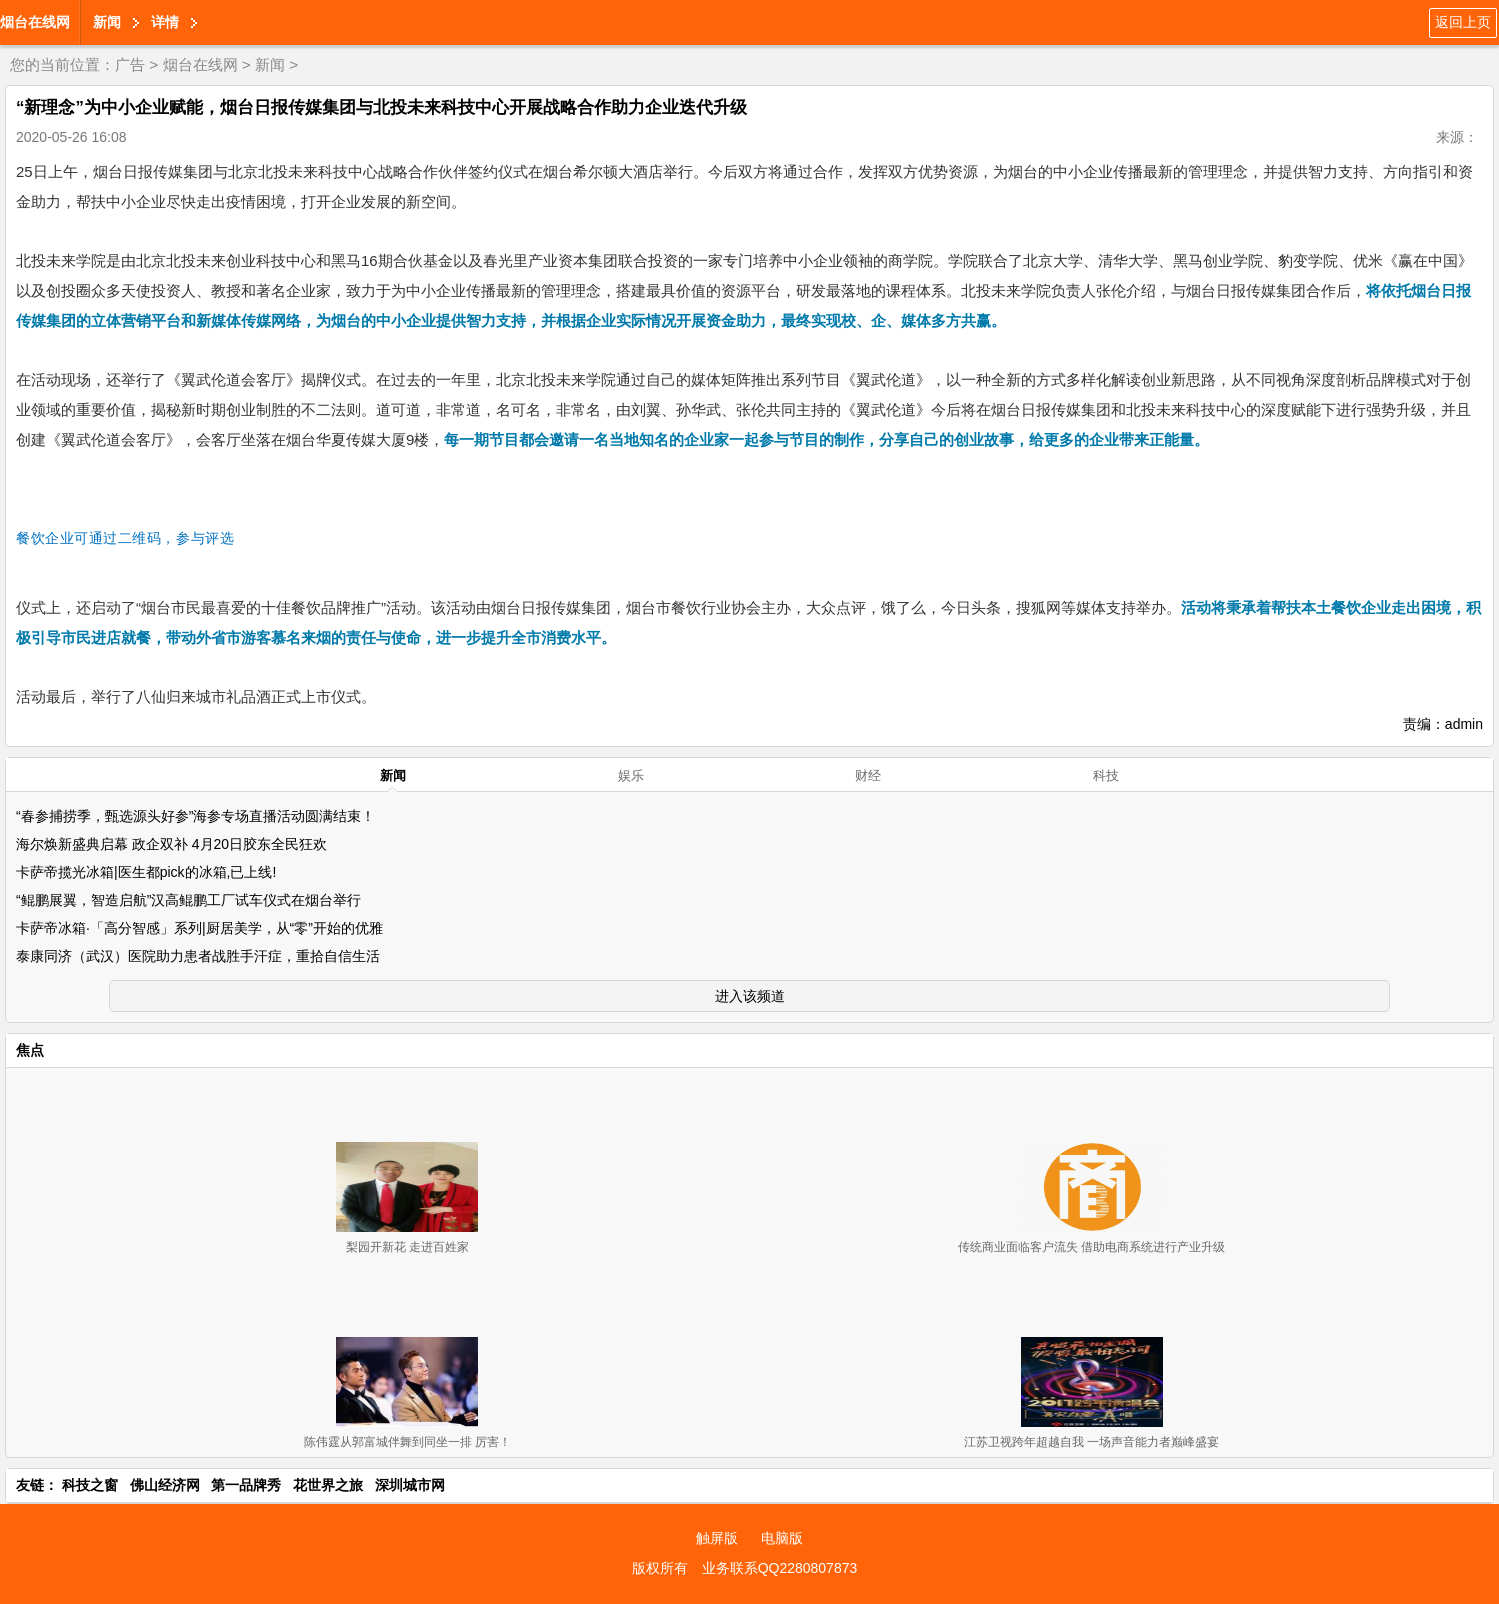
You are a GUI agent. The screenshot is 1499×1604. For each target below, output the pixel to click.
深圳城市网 (410, 1485)
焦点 (30, 1050)
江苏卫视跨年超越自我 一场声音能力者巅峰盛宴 (1091, 1442)
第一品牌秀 (246, 1485)
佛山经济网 (165, 1485)
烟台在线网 (35, 22)
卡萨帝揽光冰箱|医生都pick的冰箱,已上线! (146, 872)
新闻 (107, 22)
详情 (165, 22)
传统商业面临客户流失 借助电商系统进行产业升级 (1091, 1247)
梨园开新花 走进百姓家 (407, 1247)
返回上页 (1463, 22)
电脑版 (782, 1538)
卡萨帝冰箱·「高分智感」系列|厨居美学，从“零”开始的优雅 (199, 928)
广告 (130, 64)
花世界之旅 (328, 1485)
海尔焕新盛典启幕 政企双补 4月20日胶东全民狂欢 (171, 844)
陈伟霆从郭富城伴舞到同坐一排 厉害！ (407, 1442)
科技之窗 (90, 1485)
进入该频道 (750, 996)
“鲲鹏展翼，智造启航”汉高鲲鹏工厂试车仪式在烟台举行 (188, 900)
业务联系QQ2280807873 (780, 1568)
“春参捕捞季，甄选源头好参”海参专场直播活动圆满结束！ (195, 816)
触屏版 (717, 1538)
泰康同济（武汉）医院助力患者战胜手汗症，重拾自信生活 (198, 956)
